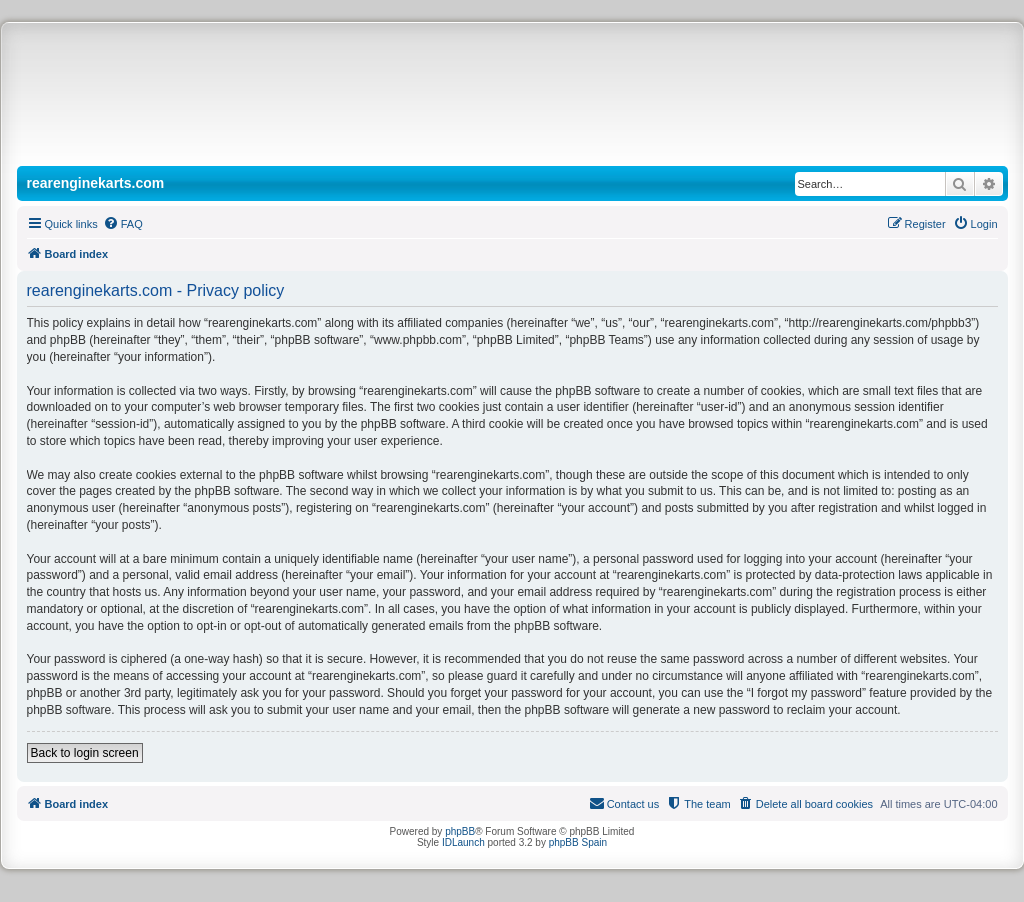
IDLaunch (463, 842)
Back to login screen (85, 753)
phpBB (460, 831)
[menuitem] (123, 224)
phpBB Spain (578, 842)
